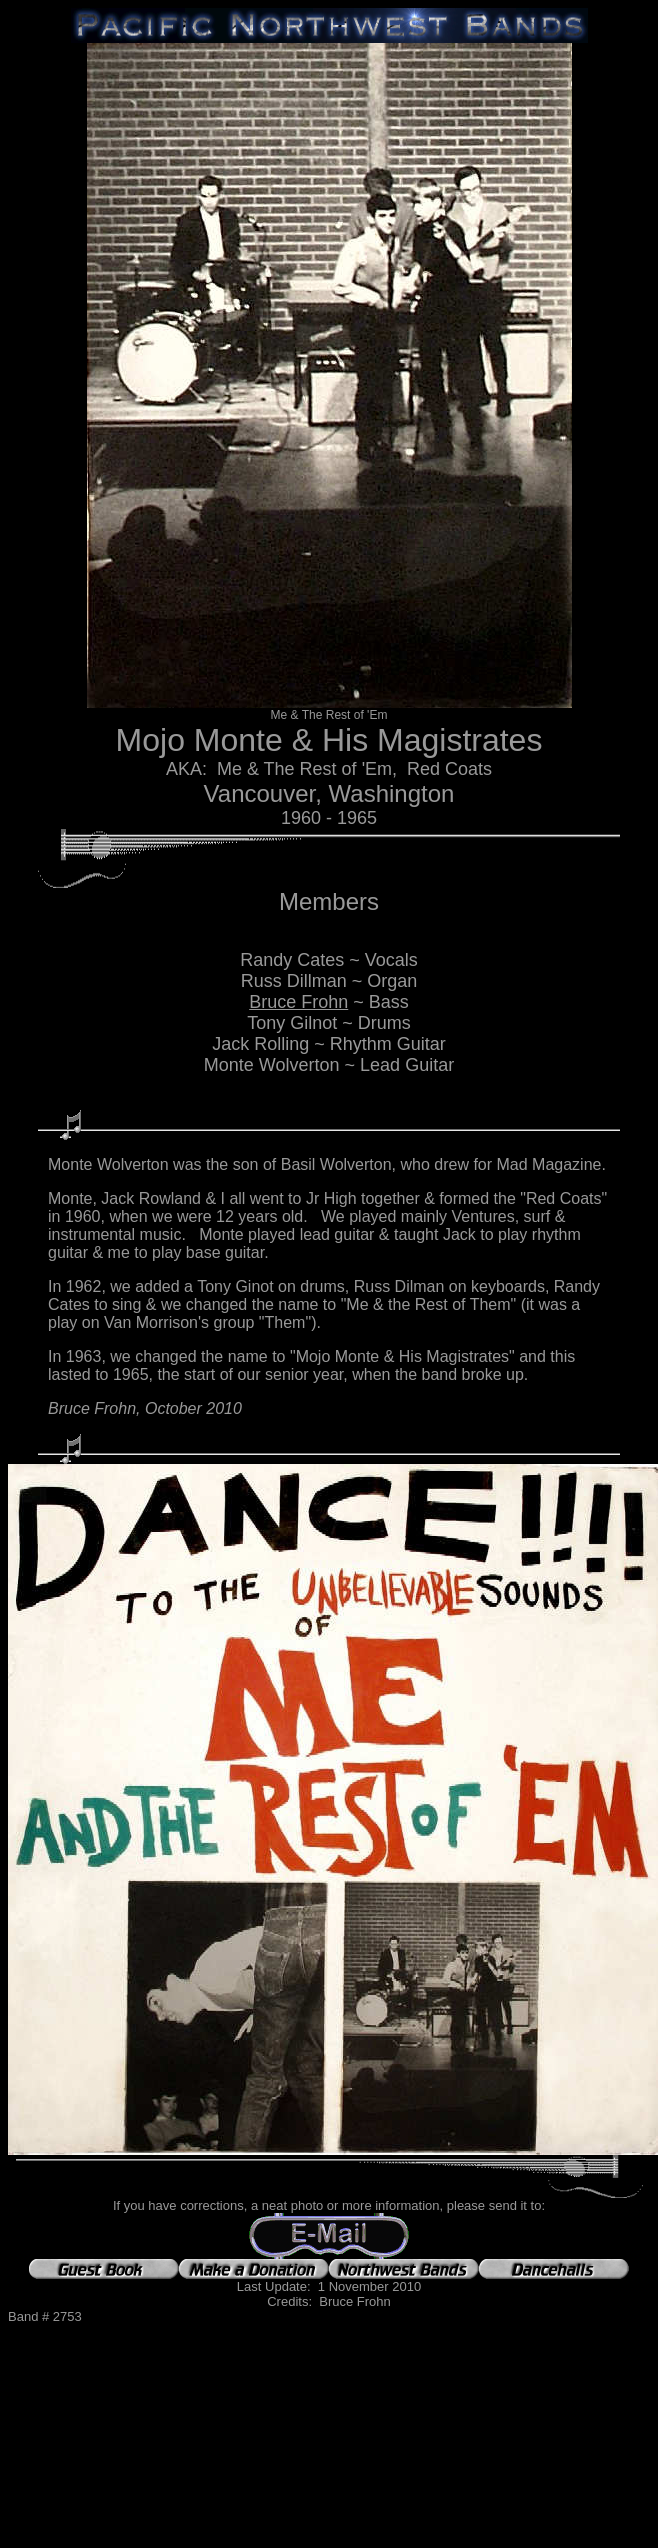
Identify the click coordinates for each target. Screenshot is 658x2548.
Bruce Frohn (298, 1002)
